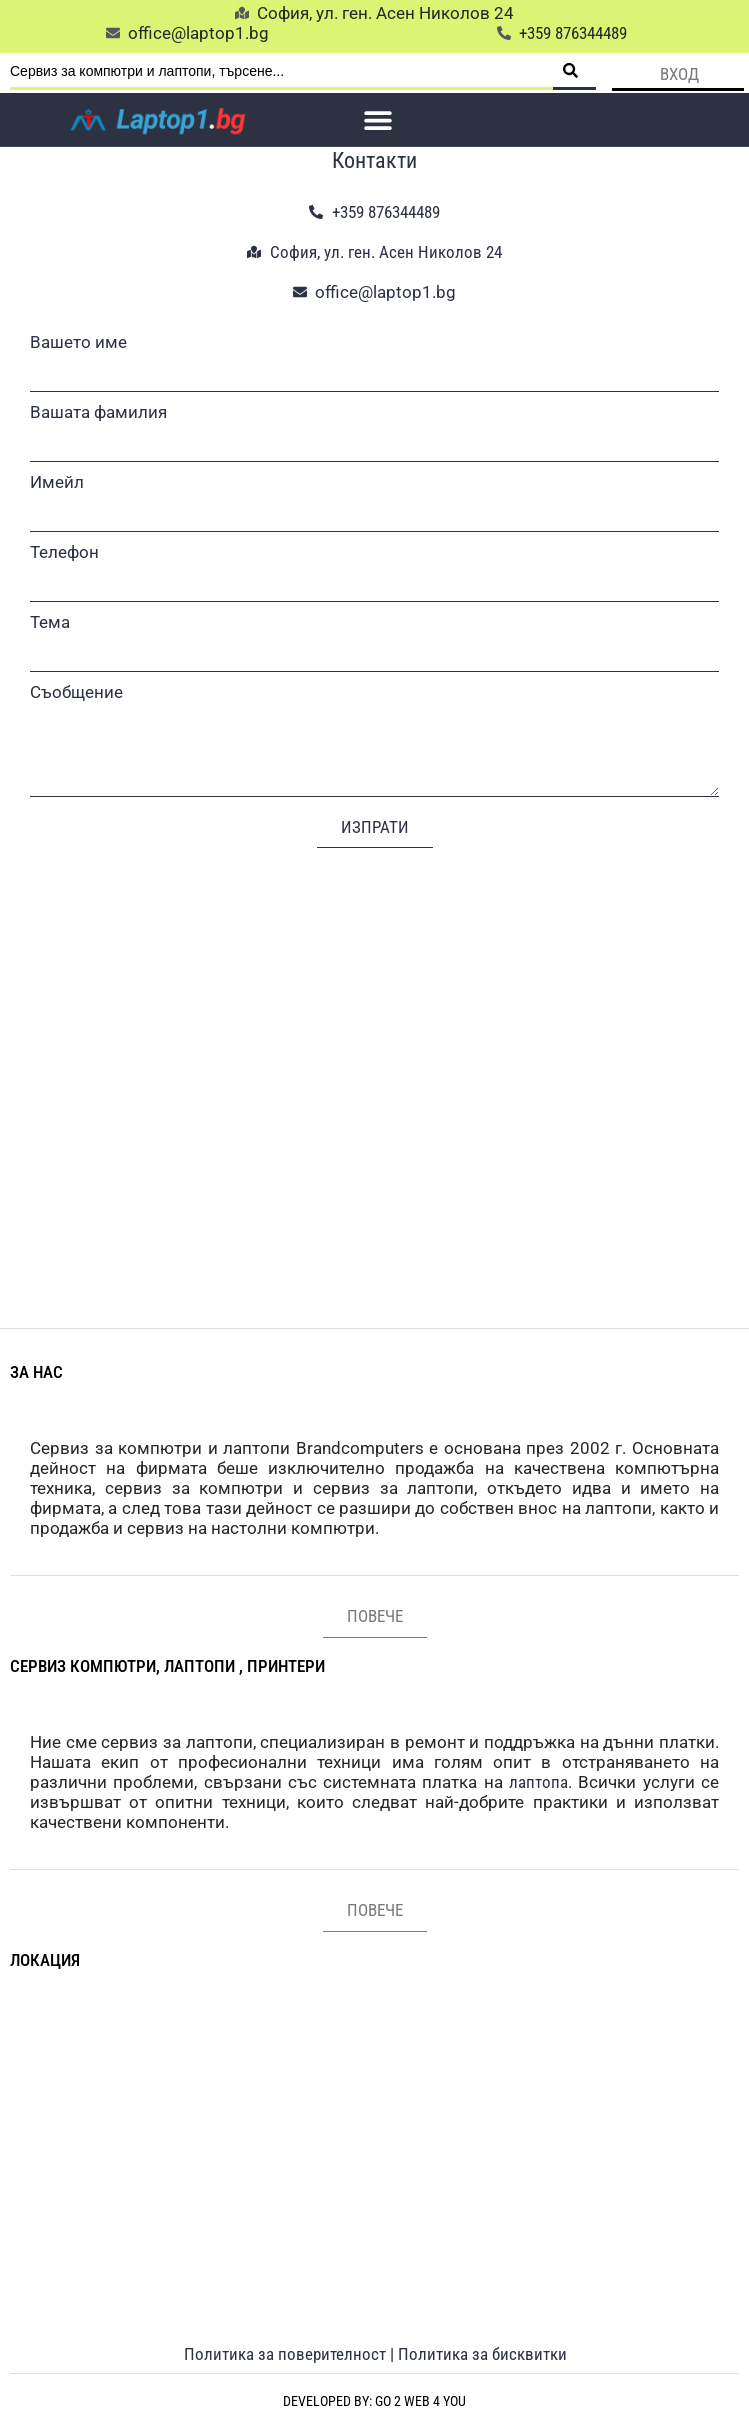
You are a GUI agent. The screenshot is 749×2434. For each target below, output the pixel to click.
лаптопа (538, 1782)
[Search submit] (574, 71)
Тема (50, 622)
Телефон (64, 552)
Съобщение (76, 692)
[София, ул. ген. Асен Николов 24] (374, 1068)
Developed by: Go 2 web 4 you (374, 2401)
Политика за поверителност (285, 2354)
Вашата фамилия (98, 412)
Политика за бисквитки (482, 2354)
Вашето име (78, 342)
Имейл (57, 482)
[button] (378, 119)
